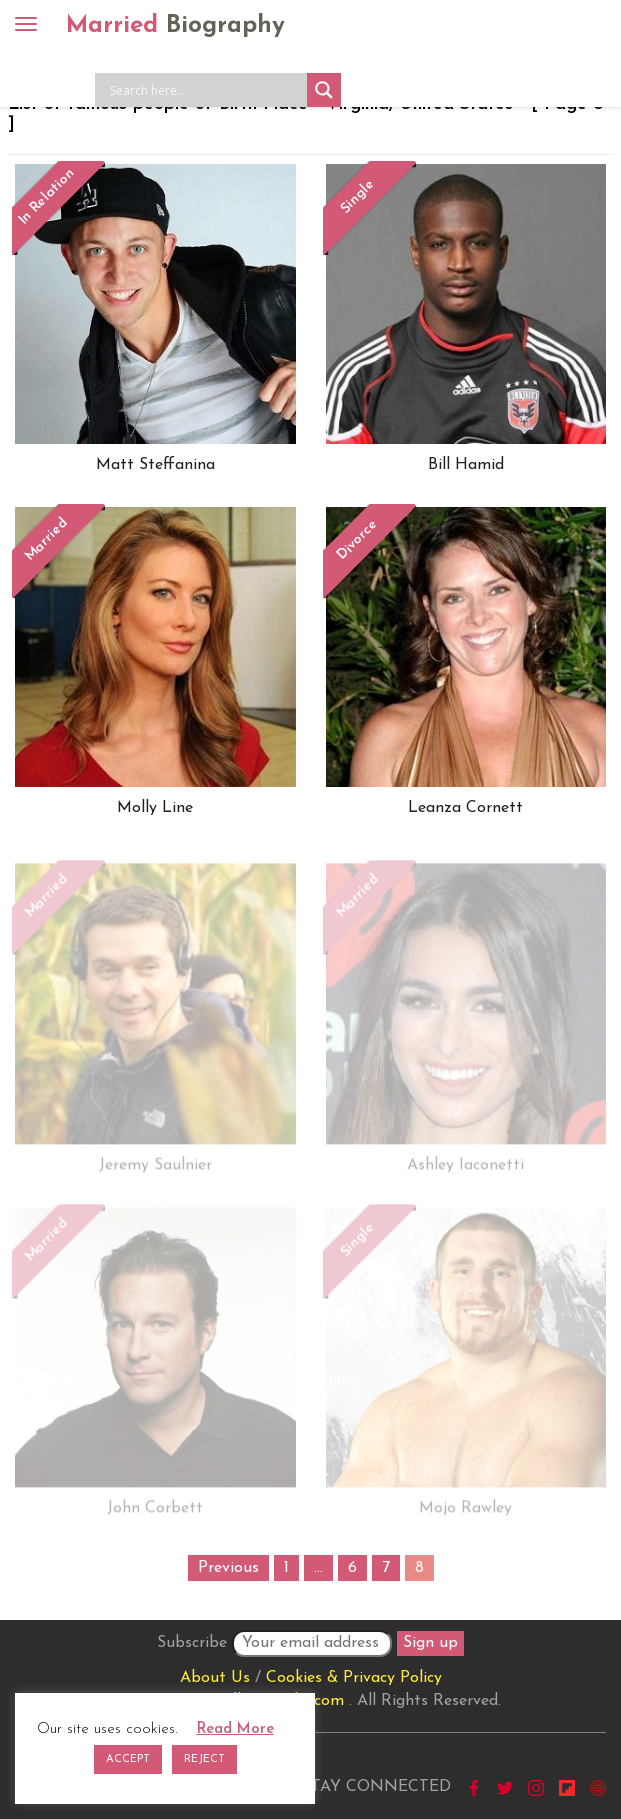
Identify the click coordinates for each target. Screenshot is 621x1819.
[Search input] (206, 90)
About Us (215, 1678)
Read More (235, 1729)
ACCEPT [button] (128, 1759)
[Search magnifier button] (324, 90)
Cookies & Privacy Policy (354, 1678)
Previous (228, 1568)
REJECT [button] (204, 1759)
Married (175, 26)
